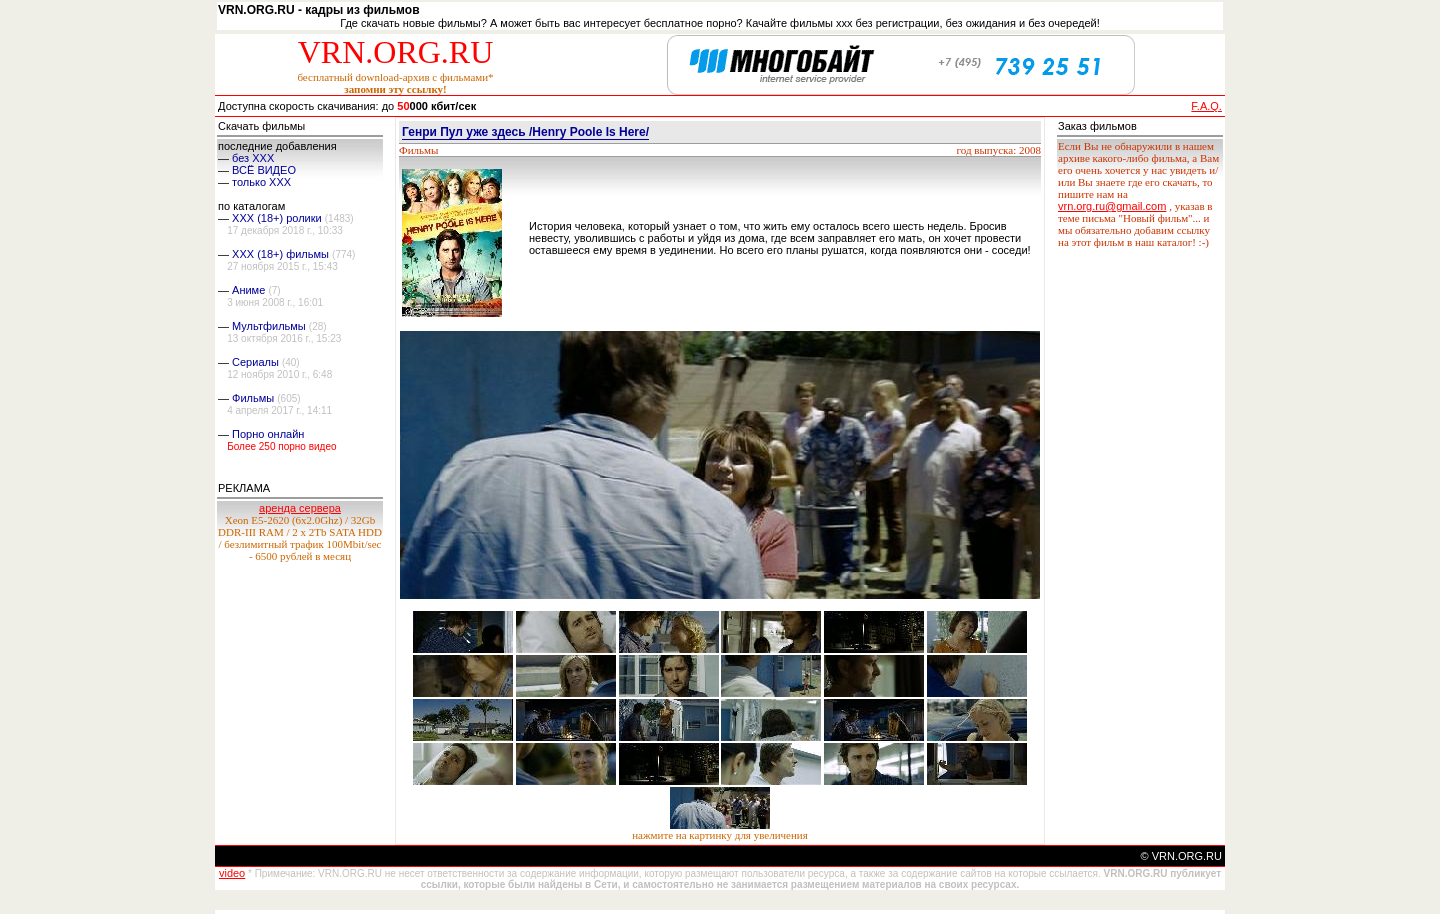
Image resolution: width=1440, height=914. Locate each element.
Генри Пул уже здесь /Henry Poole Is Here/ (525, 132)
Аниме (248, 290)
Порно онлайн (268, 434)
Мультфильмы (269, 326)
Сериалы (255, 362)
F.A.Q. (1206, 106)
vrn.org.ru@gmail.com (1112, 206)
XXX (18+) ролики (277, 218)
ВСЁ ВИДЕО (264, 170)
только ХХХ (261, 182)
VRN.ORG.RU (396, 52)
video (232, 873)
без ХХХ (253, 158)
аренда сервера (300, 508)
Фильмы (253, 398)
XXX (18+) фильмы (280, 254)
